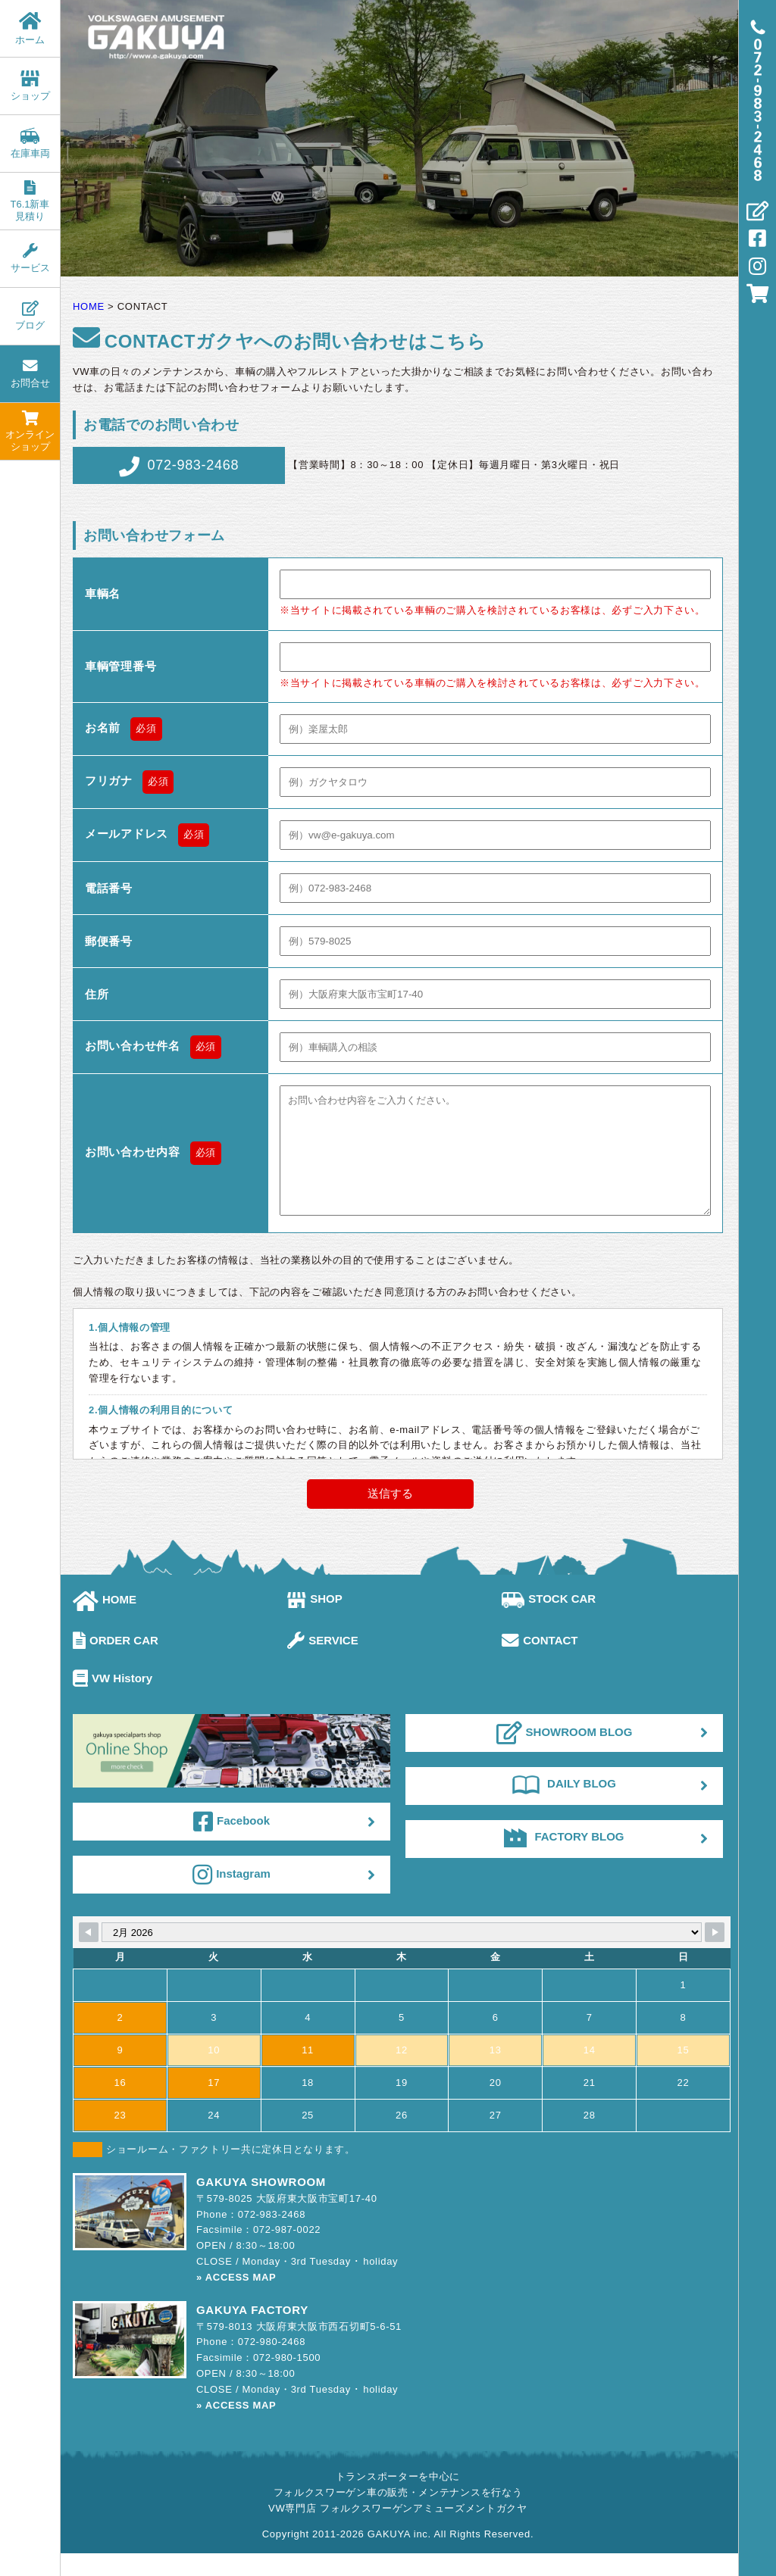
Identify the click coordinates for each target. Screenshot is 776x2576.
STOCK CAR (549, 1621)
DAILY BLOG (564, 1806)
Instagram (231, 1897)
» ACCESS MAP (236, 2300)
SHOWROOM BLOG (564, 1755)
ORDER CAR (115, 1662)
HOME (104, 1622)
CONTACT (539, 1662)
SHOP (315, 1621)
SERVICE (322, 1662)
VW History (112, 1700)
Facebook (231, 1844)
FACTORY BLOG (564, 1859)
